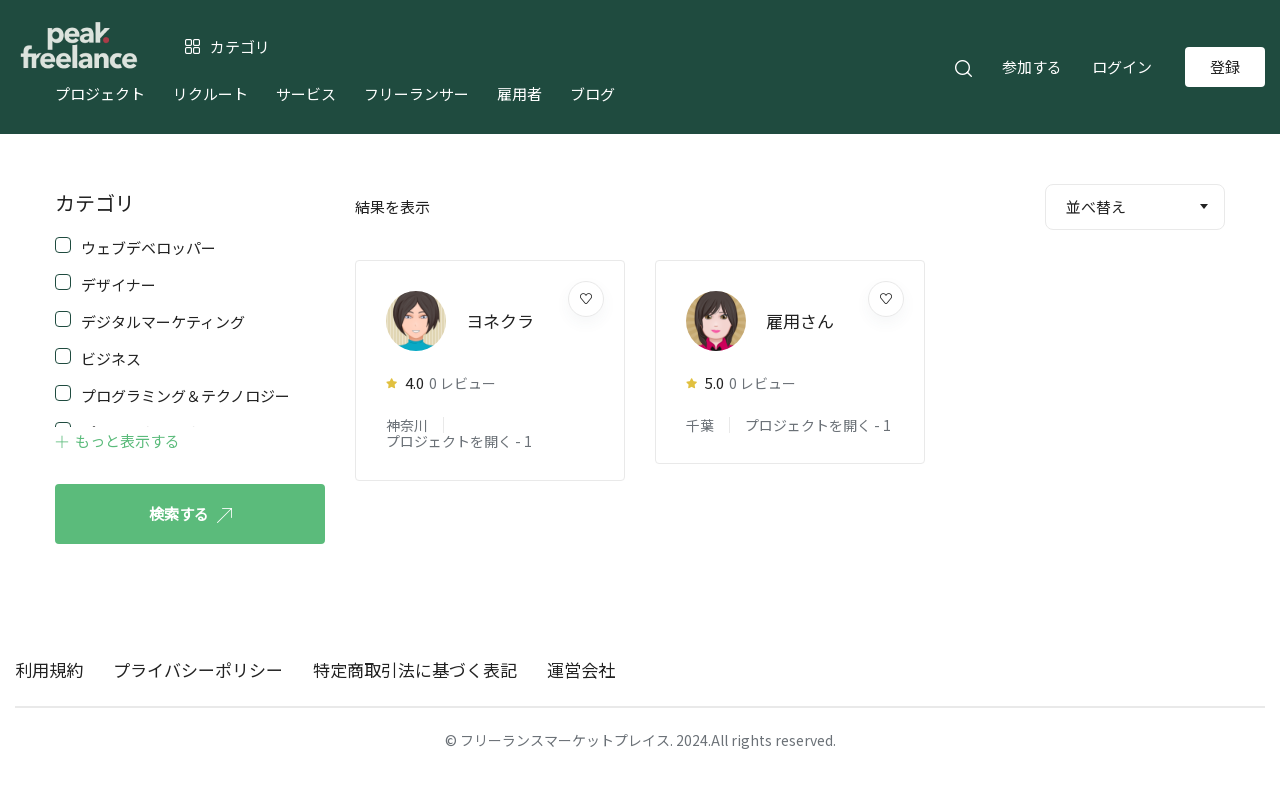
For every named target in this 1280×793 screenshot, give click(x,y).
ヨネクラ (500, 320)
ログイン (1122, 66)
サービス (306, 93)
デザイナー (118, 283)
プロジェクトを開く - (459, 441)
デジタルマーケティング (163, 320)
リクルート (210, 93)
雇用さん (800, 320)
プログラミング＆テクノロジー (185, 394)
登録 (1225, 66)
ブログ (592, 93)
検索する (190, 513)
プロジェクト (100, 93)
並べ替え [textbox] (1096, 206)
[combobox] (1135, 207)
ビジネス (111, 357)
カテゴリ (95, 202)
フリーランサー (416, 93)
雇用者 (519, 93)
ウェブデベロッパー (148, 246)
